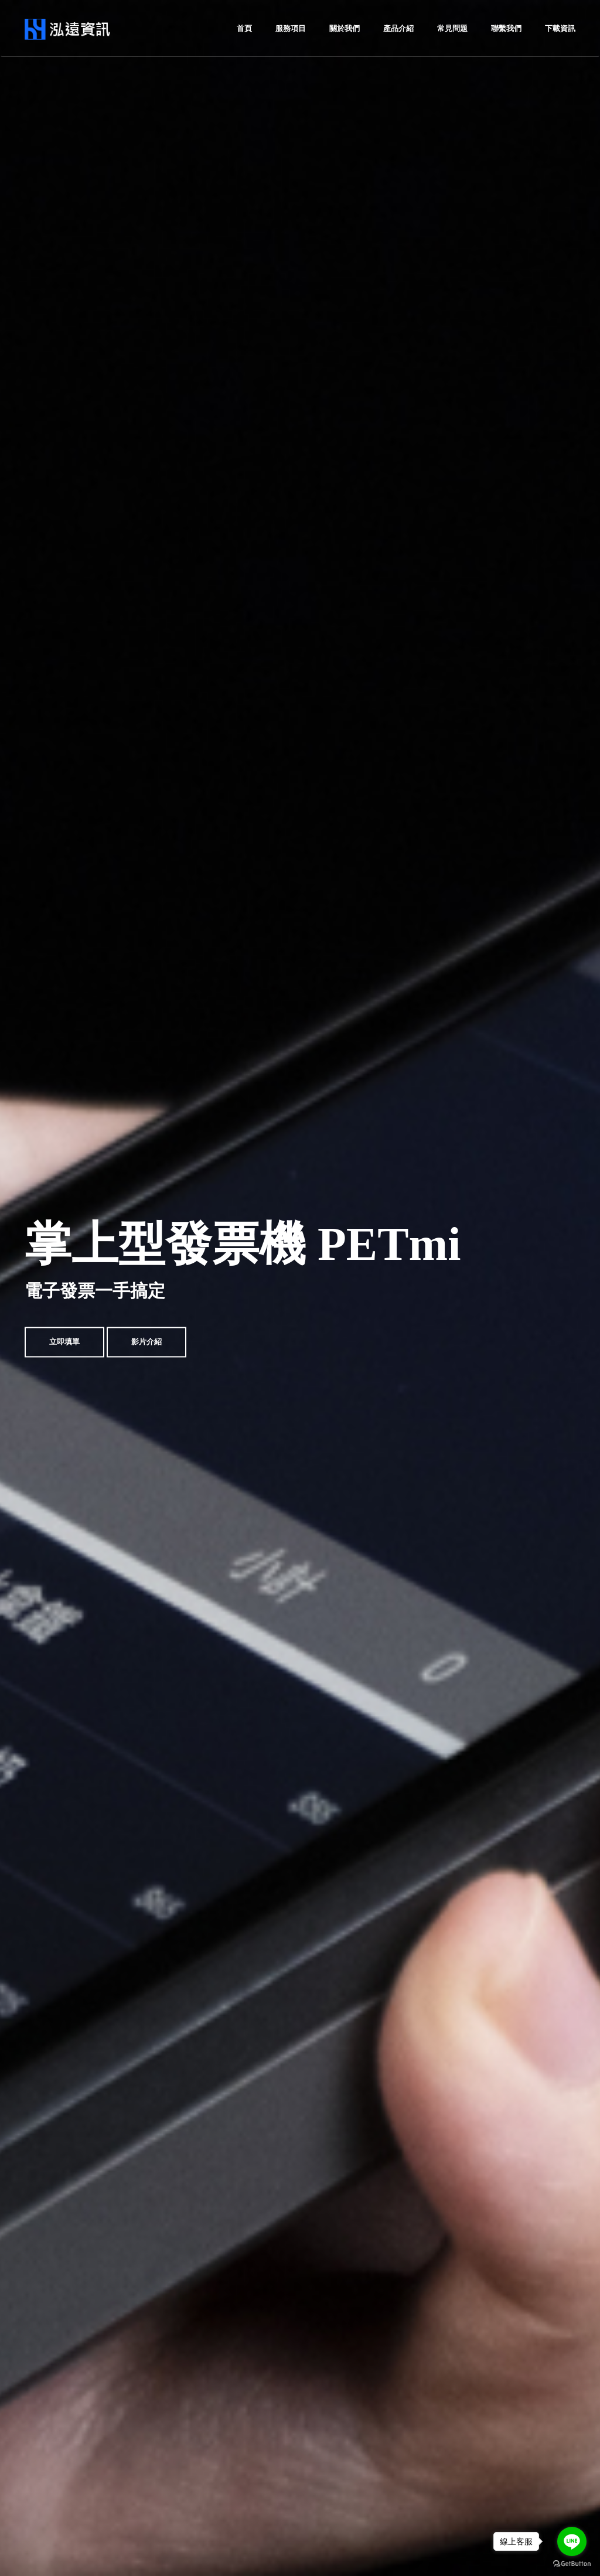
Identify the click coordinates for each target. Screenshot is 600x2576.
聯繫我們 (506, 28)
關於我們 (344, 28)
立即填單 (64, 1341)
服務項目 (290, 28)
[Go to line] (572, 2541)
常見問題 (452, 28)
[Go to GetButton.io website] (572, 2564)
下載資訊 (560, 28)
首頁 (244, 28)
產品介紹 (398, 28)
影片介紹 (146, 1341)
